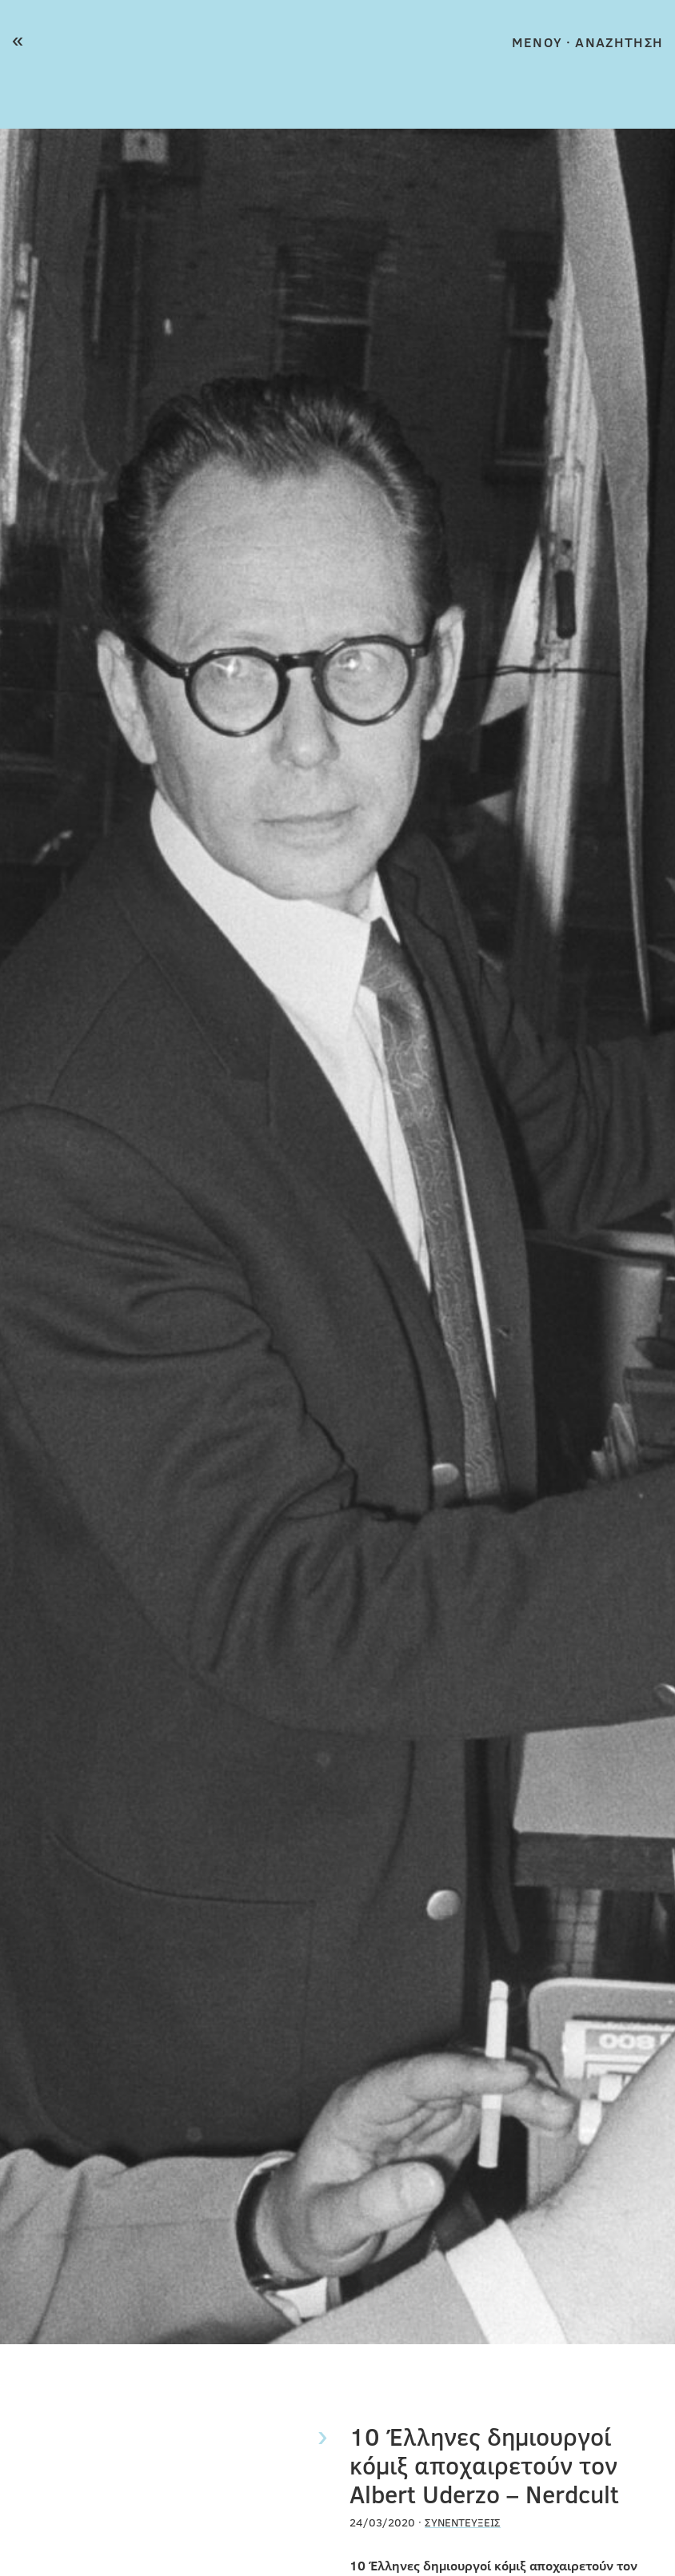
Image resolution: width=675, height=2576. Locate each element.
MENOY (537, 42)
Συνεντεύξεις (463, 2522)
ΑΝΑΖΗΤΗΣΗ (619, 42)
